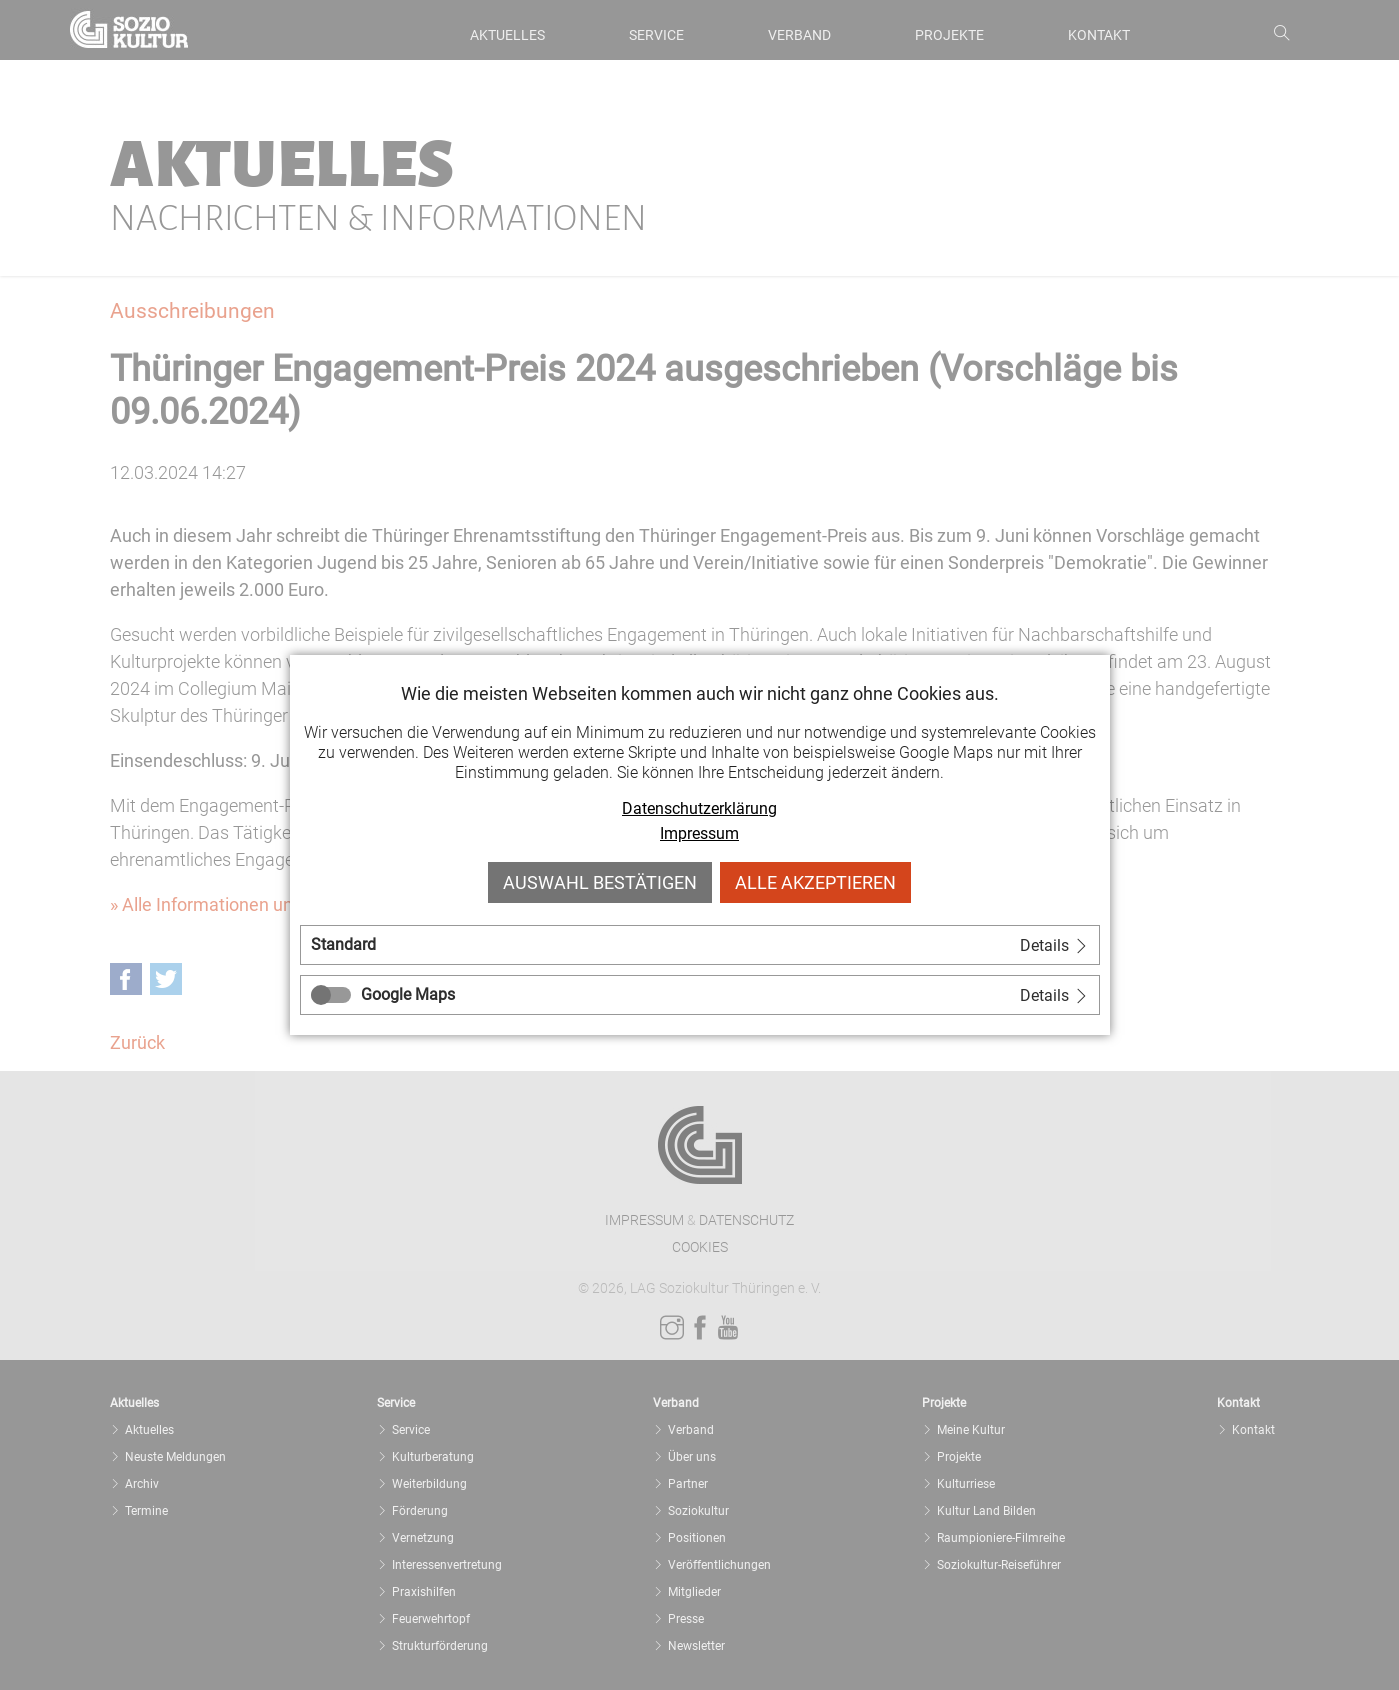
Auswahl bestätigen (600, 882)
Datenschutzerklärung (699, 808)
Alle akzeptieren (815, 882)
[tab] (700, 945)
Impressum (699, 833)
